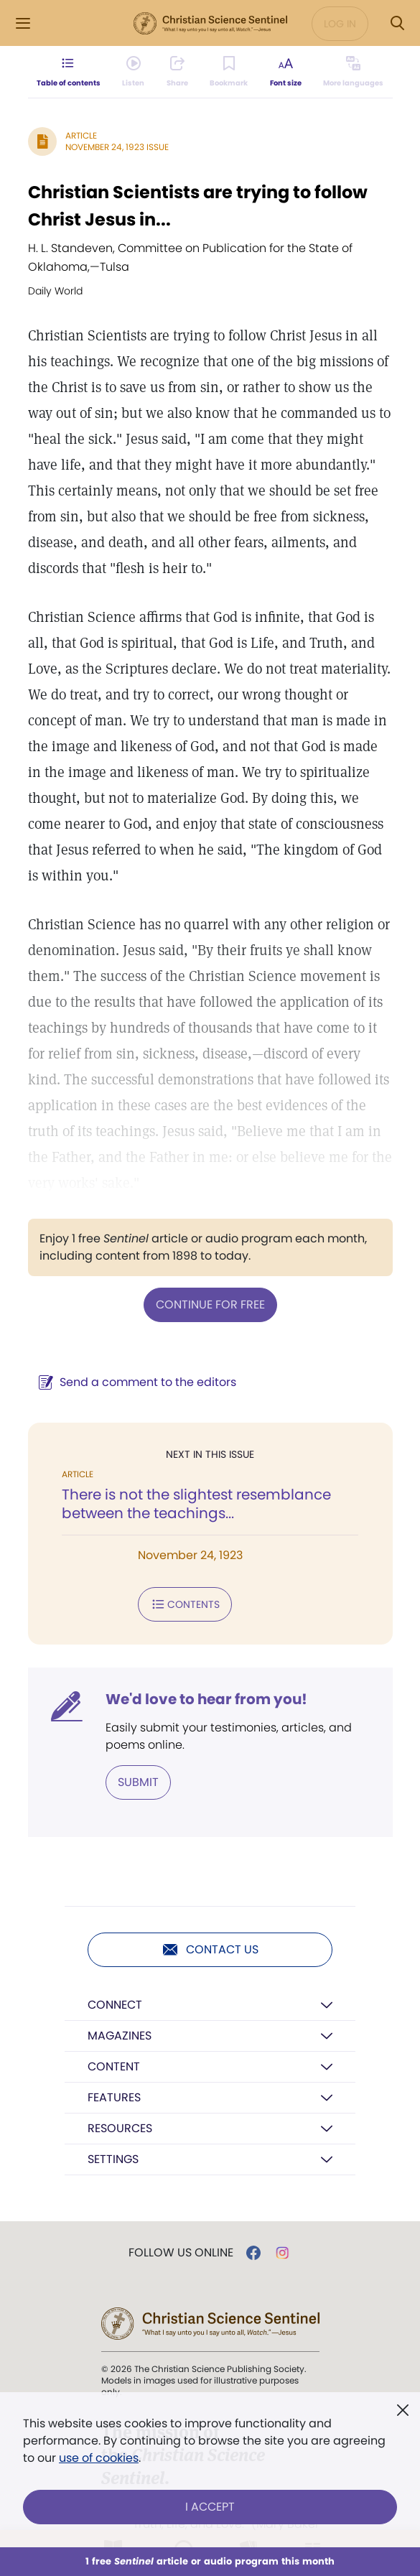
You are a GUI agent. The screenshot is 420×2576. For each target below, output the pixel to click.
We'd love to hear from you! (206, 1699)
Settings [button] (113, 2159)
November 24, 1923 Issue (117, 147)
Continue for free (210, 1304)
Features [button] (114, 2097)
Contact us (210, 1949)
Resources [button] (120, 2128)
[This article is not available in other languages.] (355, 72)
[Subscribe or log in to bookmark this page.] (229, 72)
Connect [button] (115, 2004)
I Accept (210, 2506)
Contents (185, 1604)
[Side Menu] (23, 23)
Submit (138, 1782)
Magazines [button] (119, 2035)
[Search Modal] (397, 23)
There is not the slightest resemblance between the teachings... (196, 1503)
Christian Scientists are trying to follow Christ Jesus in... (198, 205)
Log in (340, 24)
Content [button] (114, 2066)
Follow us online (181, 2253)
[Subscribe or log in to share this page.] (176, 72)
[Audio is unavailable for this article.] (131, 72)
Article (81, 135)
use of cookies (99, 2458)
